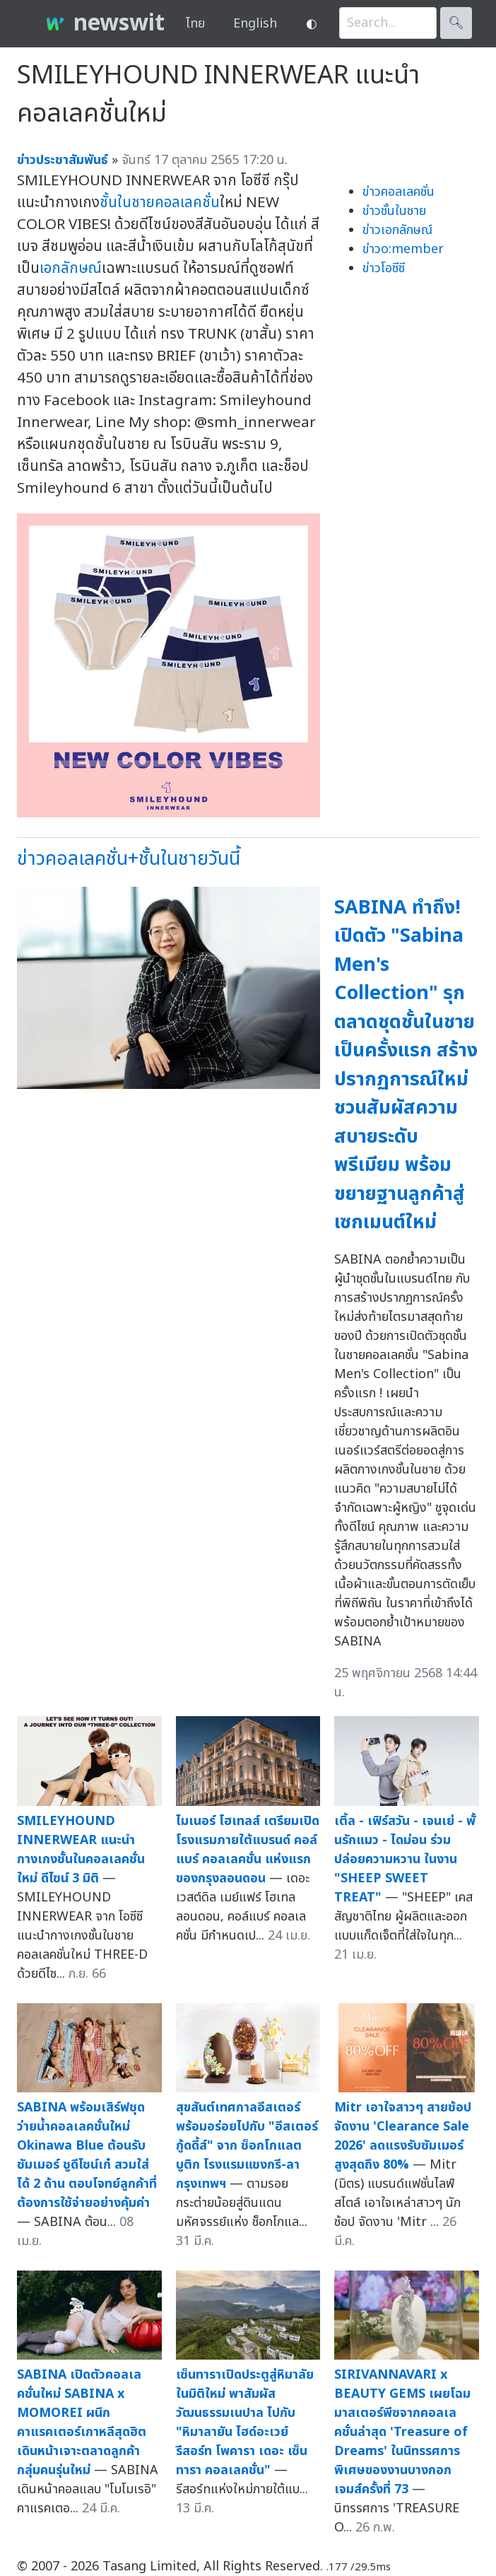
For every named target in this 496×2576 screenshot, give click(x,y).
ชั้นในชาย (127, 203)
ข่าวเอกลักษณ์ (397, 230)
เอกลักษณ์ (71, 268)
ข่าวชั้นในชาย (394, 211)
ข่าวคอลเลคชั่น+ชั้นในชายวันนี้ (128, 858)
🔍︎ (456, 23)
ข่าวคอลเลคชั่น (398, 192)
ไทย (195, 23)
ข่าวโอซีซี (383, 268)
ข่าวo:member (403, 249)
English (255, 23)
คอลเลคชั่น (187, 203)
